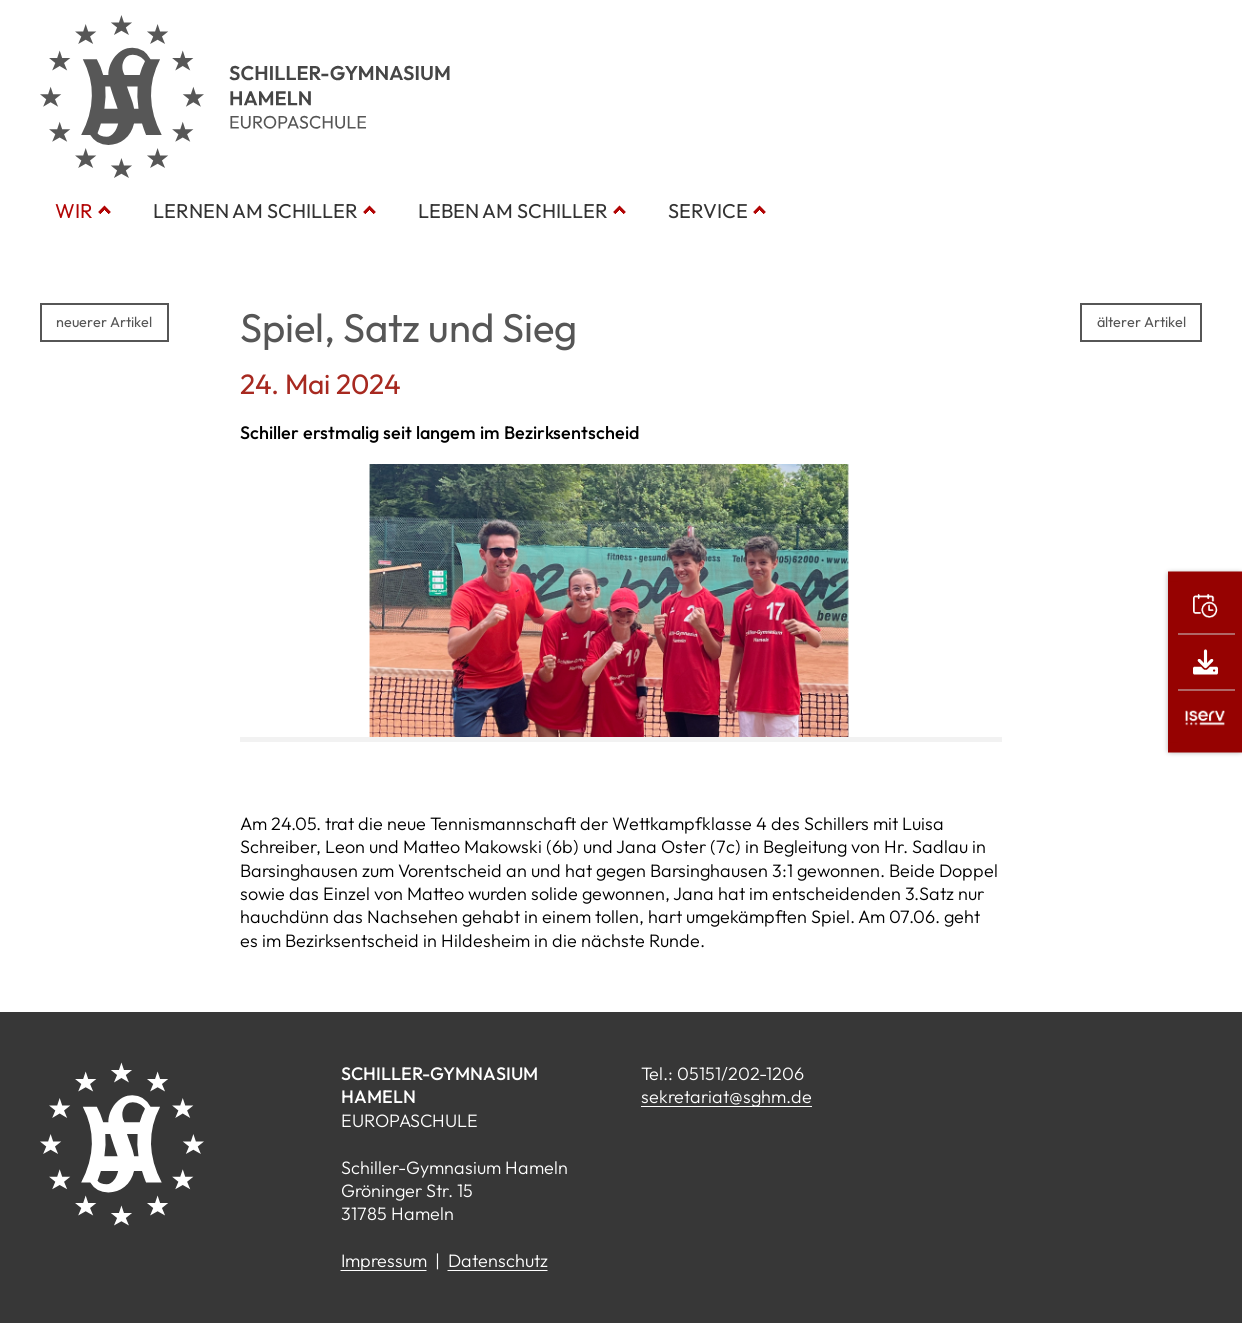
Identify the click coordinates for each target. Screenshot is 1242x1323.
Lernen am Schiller (255, 210)
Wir (74, 210)
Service (708, 210)
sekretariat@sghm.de (726, 1096)
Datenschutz (498, 1260)
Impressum (384, 1260)
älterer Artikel (1141, 322)
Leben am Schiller (513, 210)
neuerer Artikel (104, 322)
